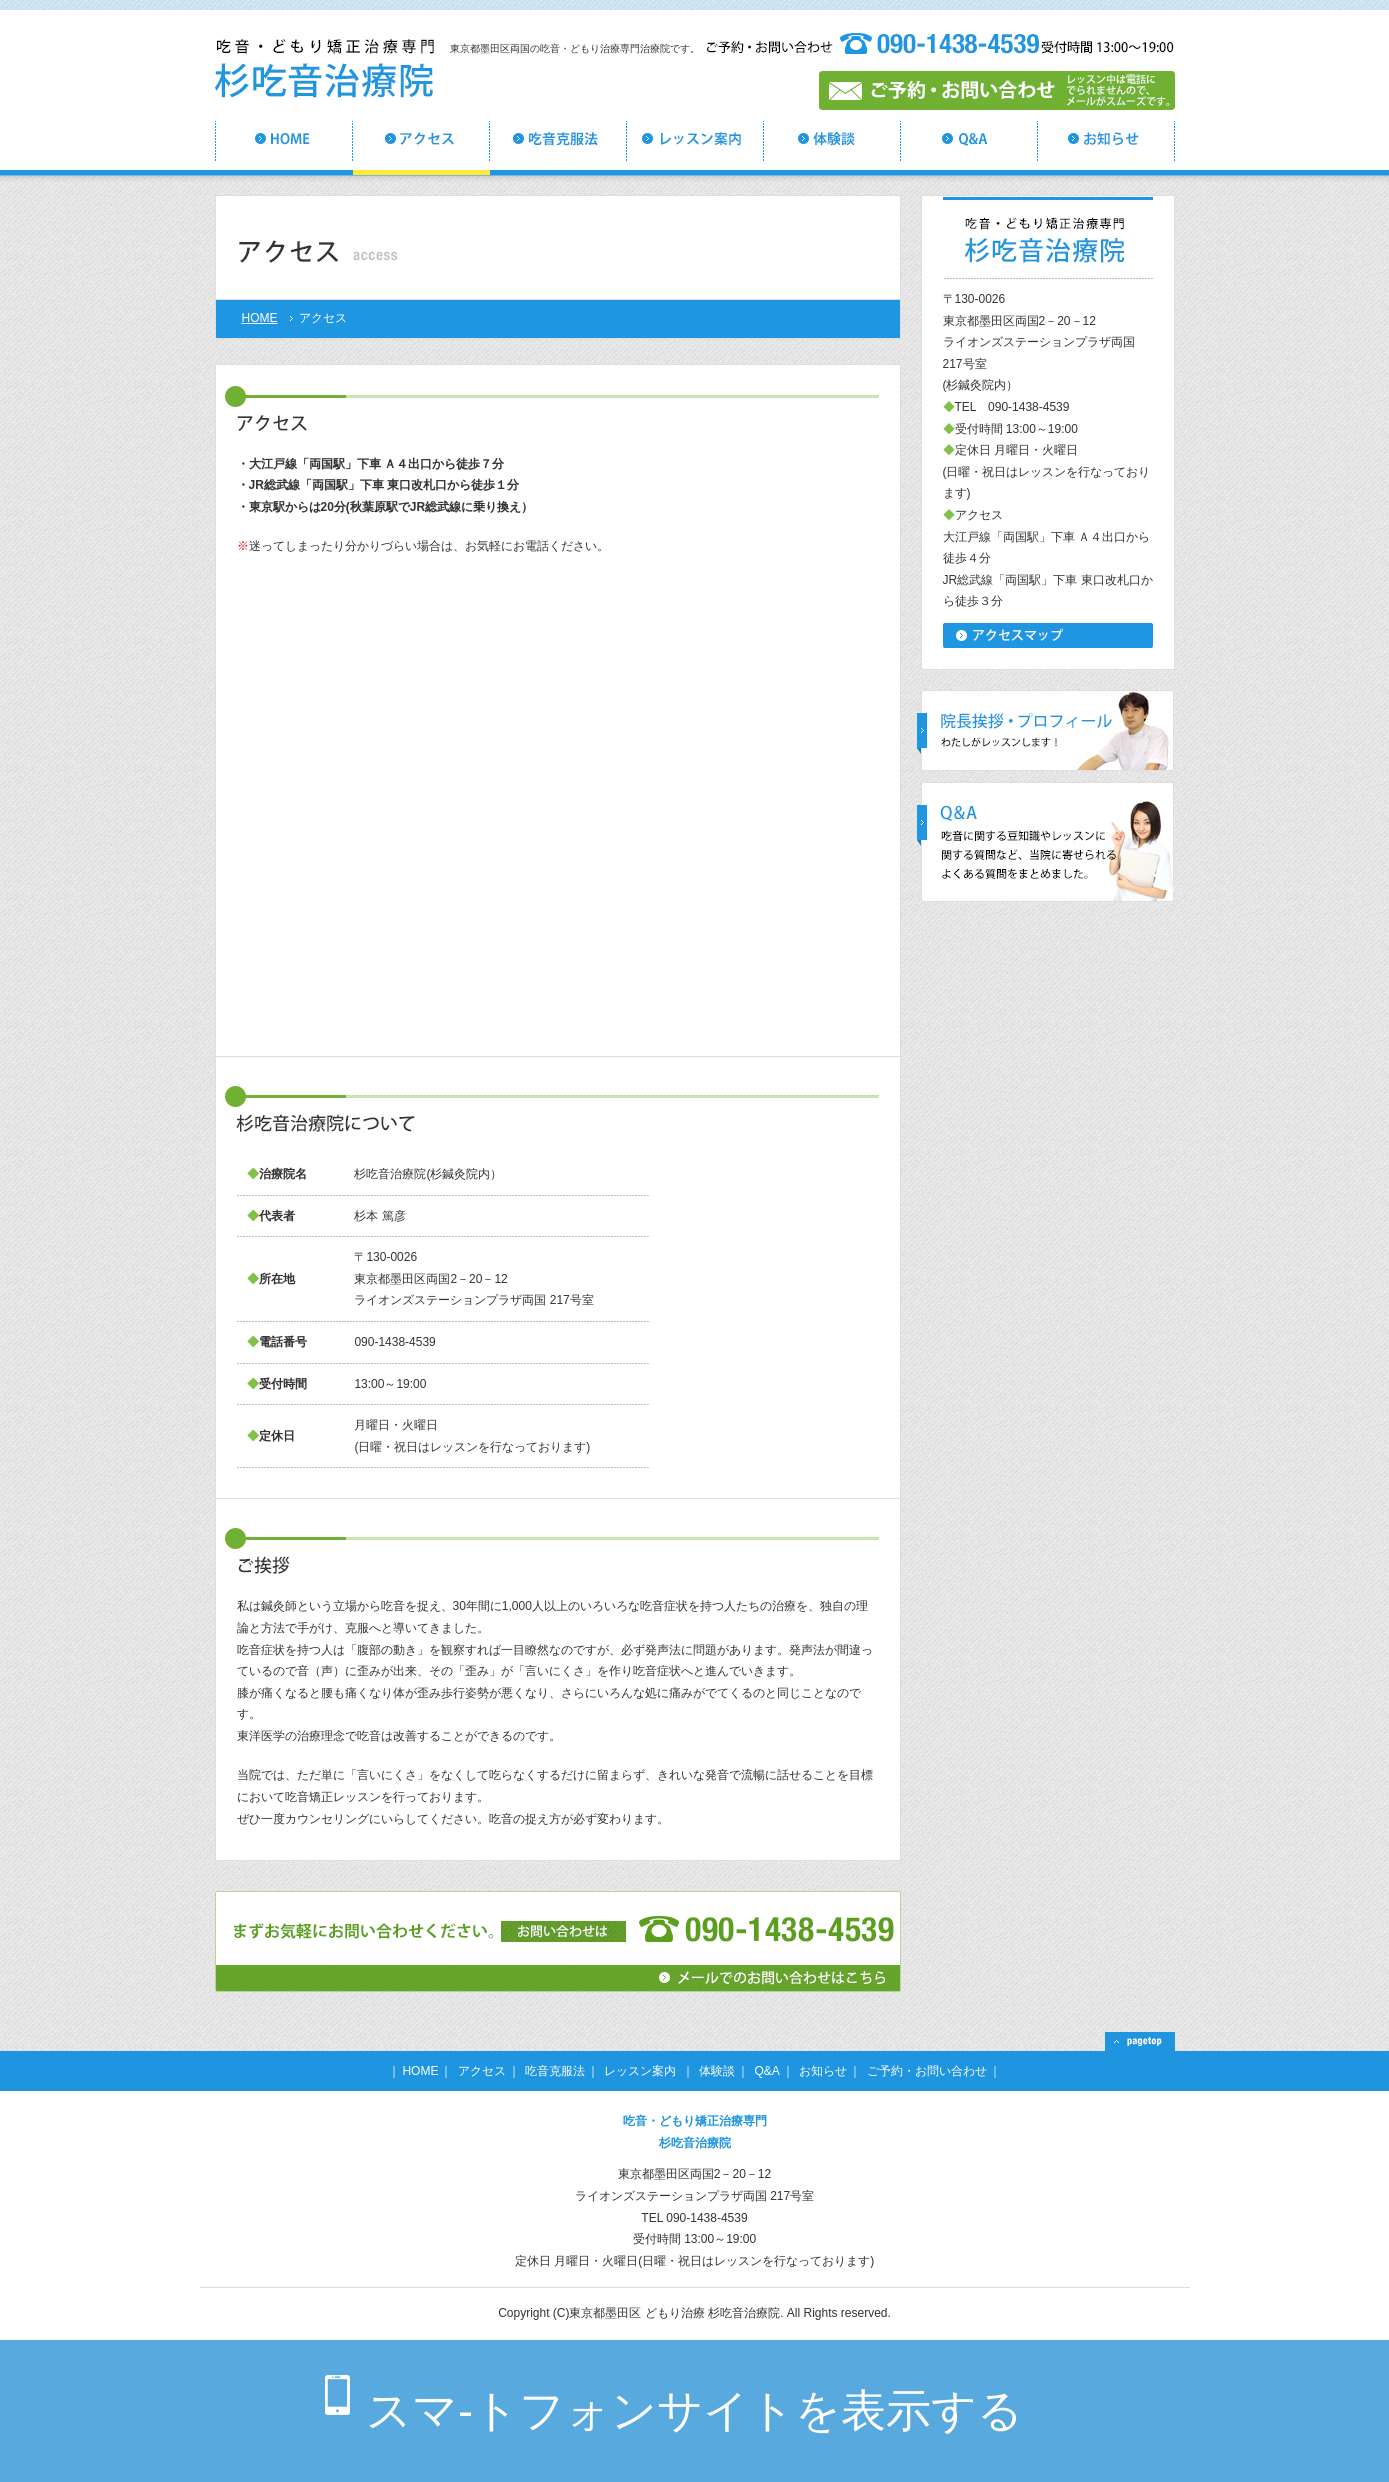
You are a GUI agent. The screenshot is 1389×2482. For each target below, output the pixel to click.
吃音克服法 (555, 2071)
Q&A (767, 2071)
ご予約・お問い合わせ (927, 2071)
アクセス (482, 2071)
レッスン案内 (641, 2071)
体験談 (717, 2071)
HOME (260, 318)
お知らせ (823, 2071)
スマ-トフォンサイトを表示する (694, 2410)
